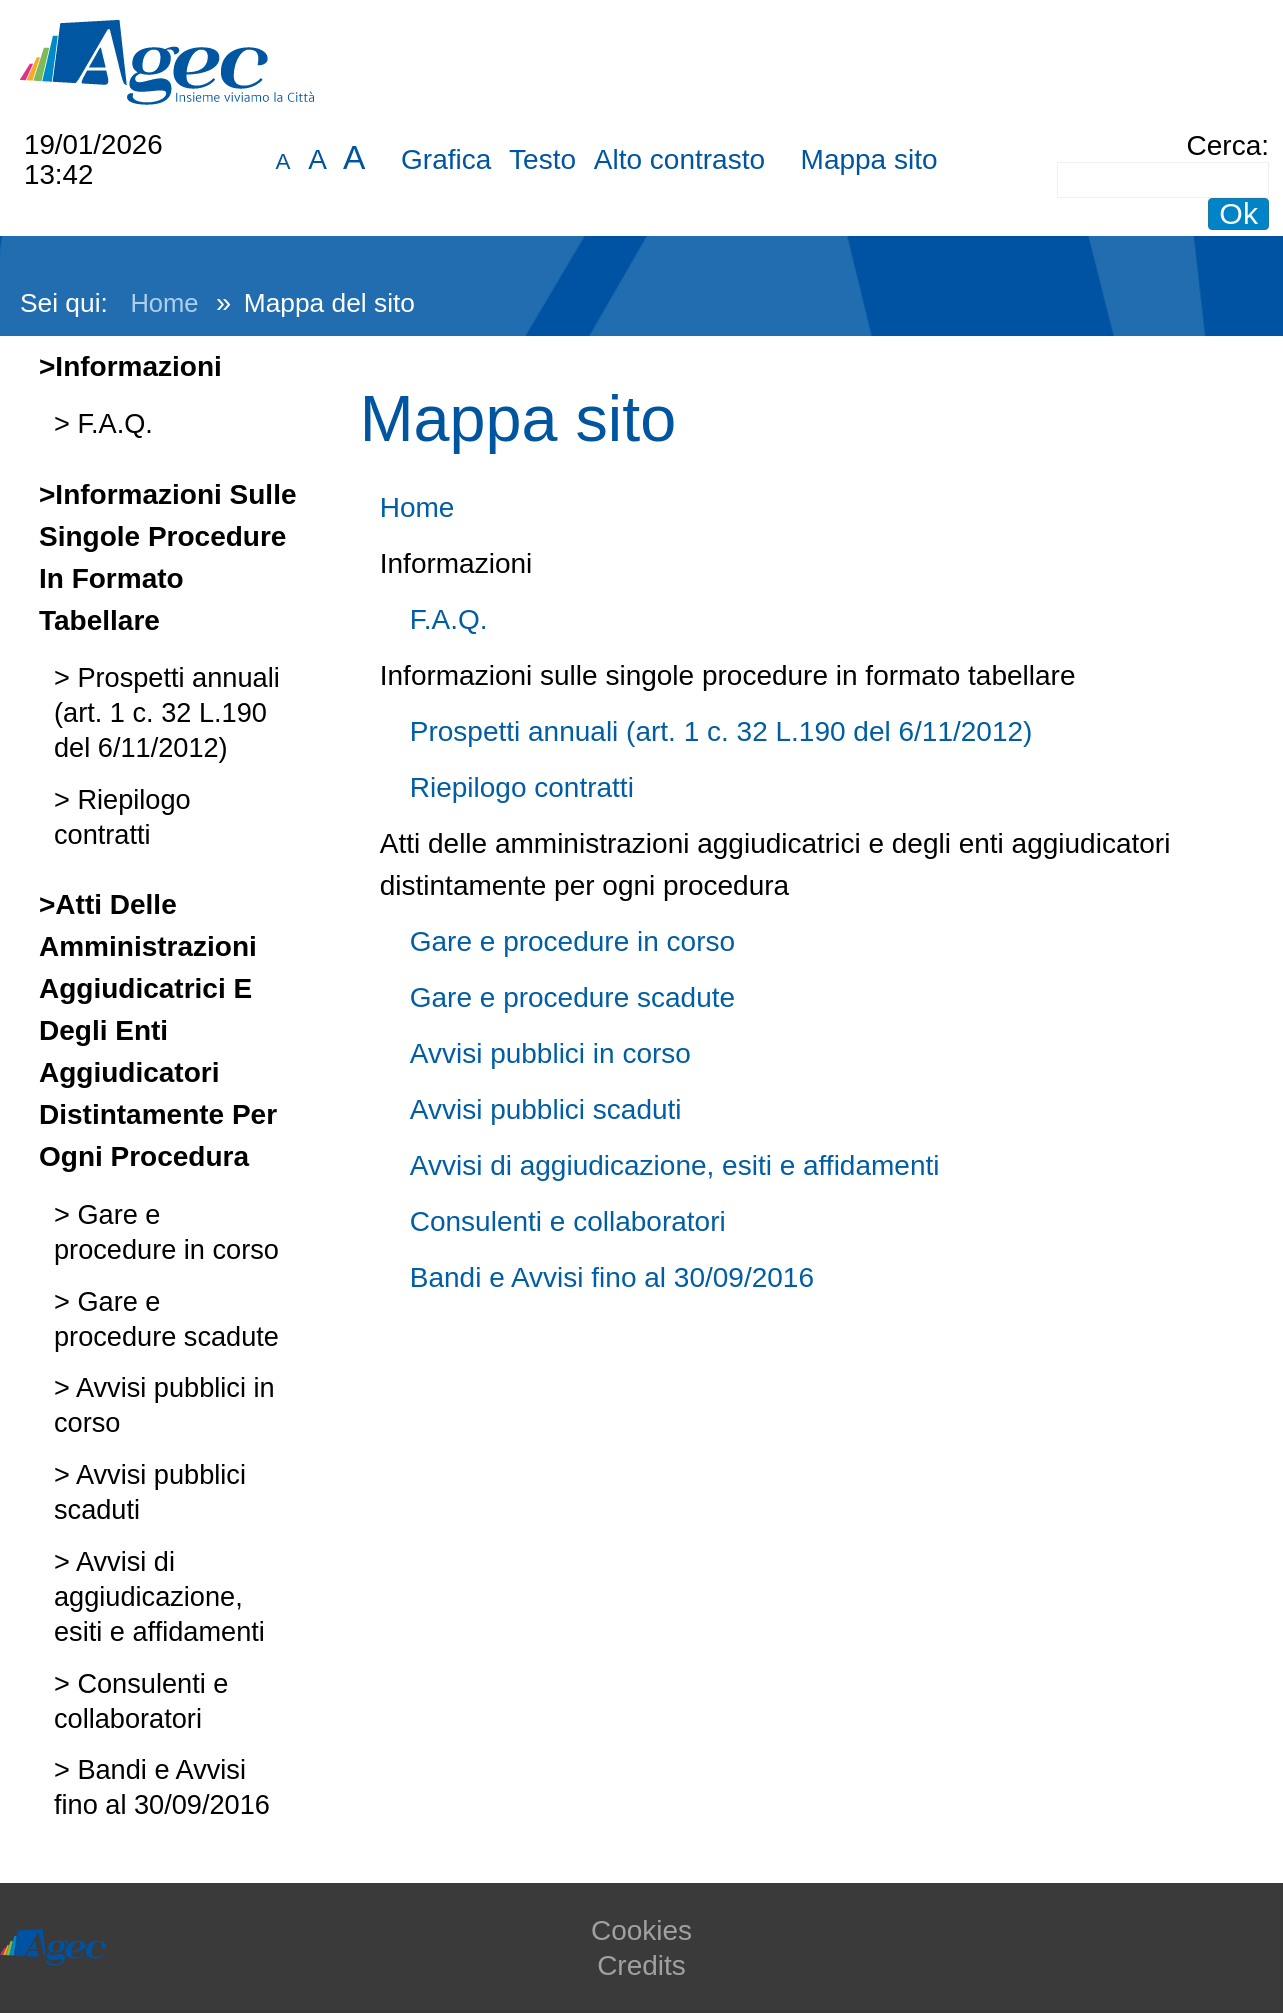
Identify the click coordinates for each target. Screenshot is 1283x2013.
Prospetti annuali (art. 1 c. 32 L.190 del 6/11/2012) (167, 712)
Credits (641, 1965)
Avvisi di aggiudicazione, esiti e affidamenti (159, 1596)
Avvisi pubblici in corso (550, 1053)
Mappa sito (869, 159)
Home (164, 303)
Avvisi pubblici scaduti (546, 1109)
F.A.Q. (111, 423)
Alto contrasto (679, 159)
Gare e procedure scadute (572, 997)
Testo (542, 159)
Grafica (446, 159)
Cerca (1224, 145)
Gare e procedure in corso (572, 941)
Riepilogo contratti (522, 787)
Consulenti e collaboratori (568, 1221)
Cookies (641, 1930)
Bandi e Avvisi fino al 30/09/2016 (612, 1277)
